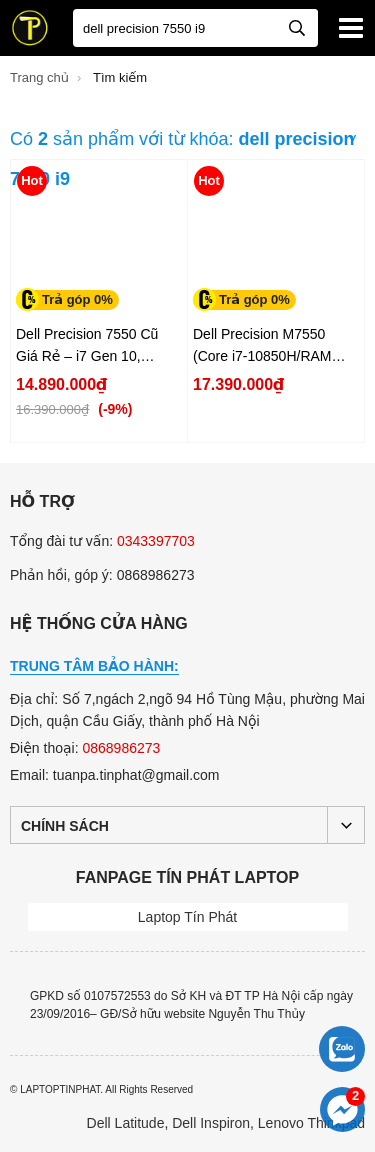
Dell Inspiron (211, 1123)
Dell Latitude (126, 1123)
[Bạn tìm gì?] (195, 28)
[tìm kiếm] (297, 26)
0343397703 (156, 541)
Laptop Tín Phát (187, 917)
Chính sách (65, 826)
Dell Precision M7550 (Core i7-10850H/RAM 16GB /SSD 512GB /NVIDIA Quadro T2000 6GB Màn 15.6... (265, 346)
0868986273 (121, 748)
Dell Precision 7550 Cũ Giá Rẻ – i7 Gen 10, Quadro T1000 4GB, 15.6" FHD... (97, 346)
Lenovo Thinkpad (311, 1123)
